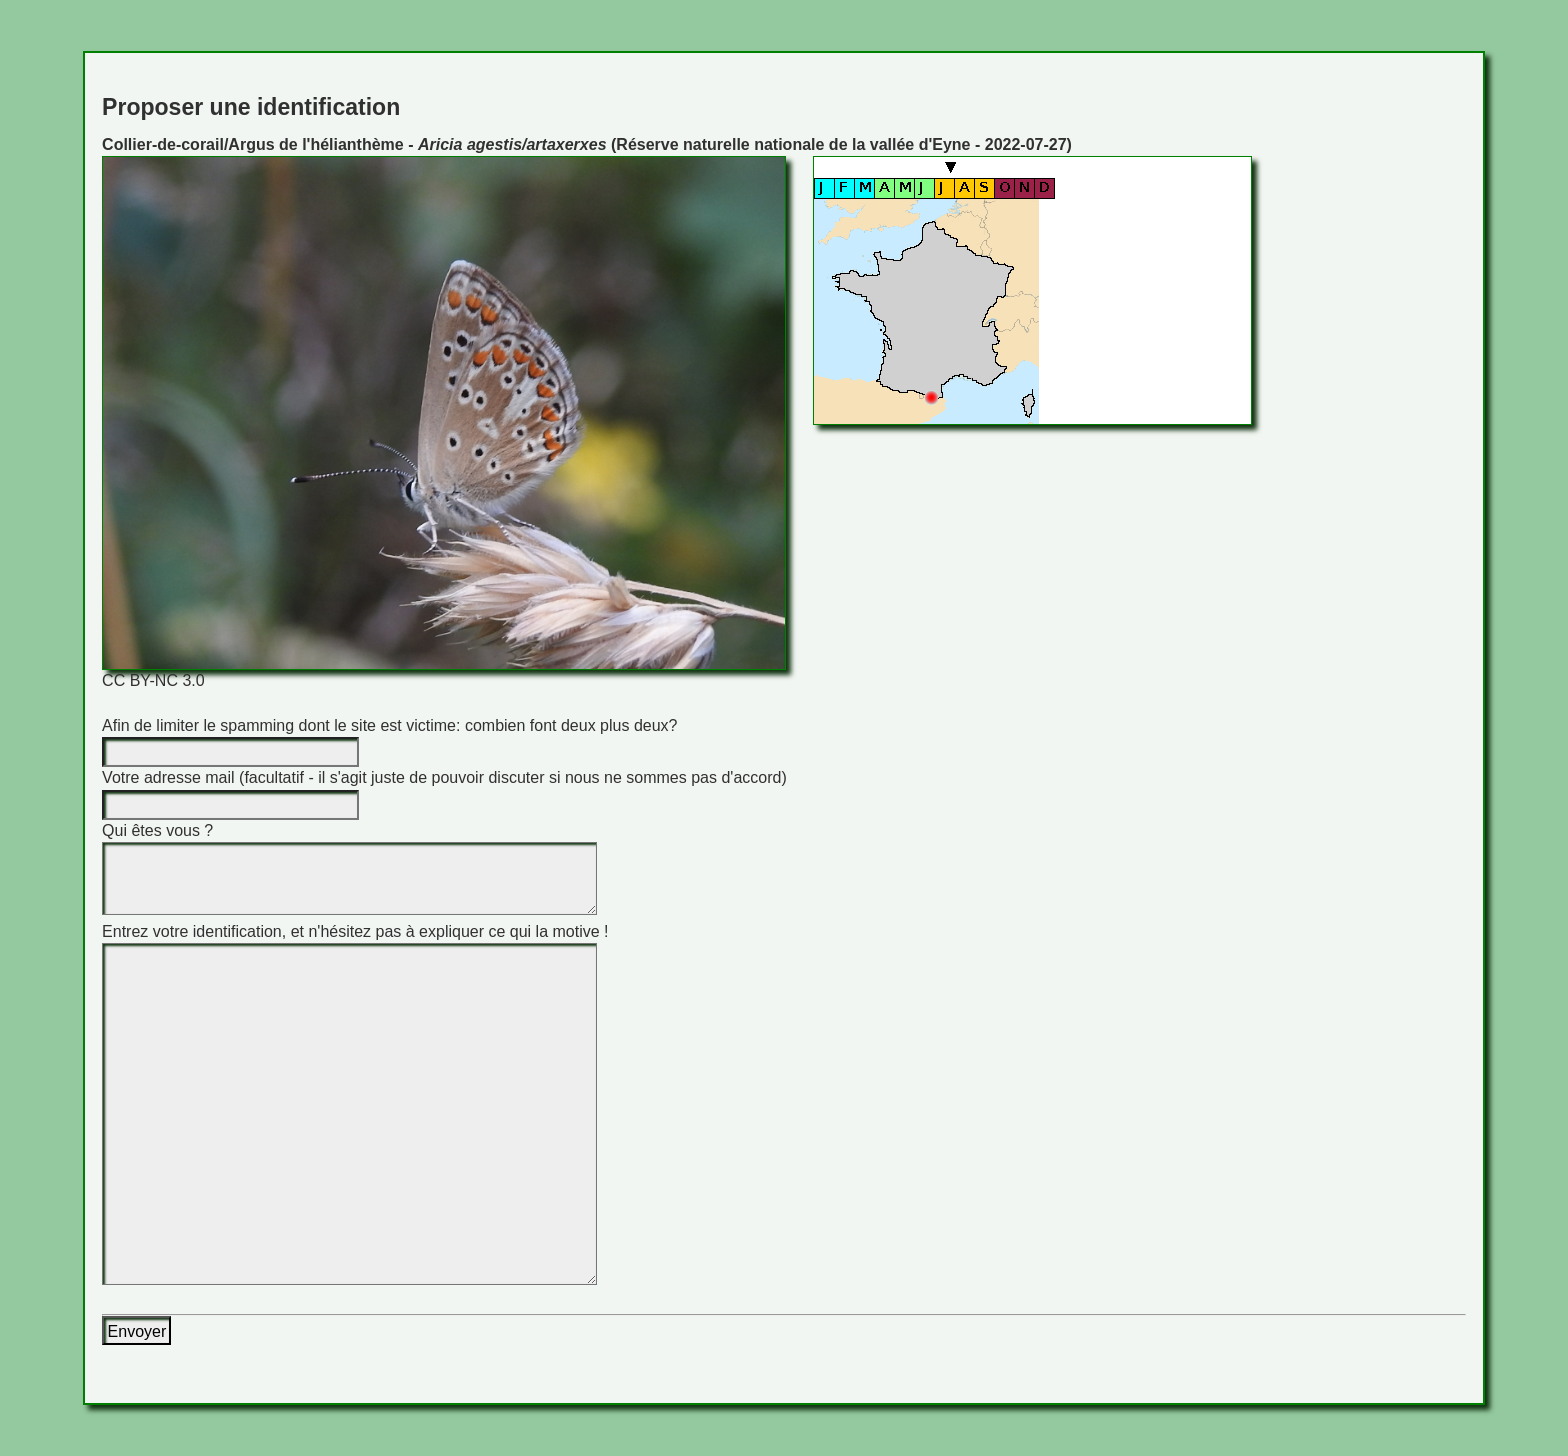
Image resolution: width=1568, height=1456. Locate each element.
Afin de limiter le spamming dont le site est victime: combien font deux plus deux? (389, 725)
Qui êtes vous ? (157, 830)
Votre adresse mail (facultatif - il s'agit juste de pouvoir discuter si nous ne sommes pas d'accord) (444, 777)
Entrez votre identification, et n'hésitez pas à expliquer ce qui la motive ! (355, 931)
